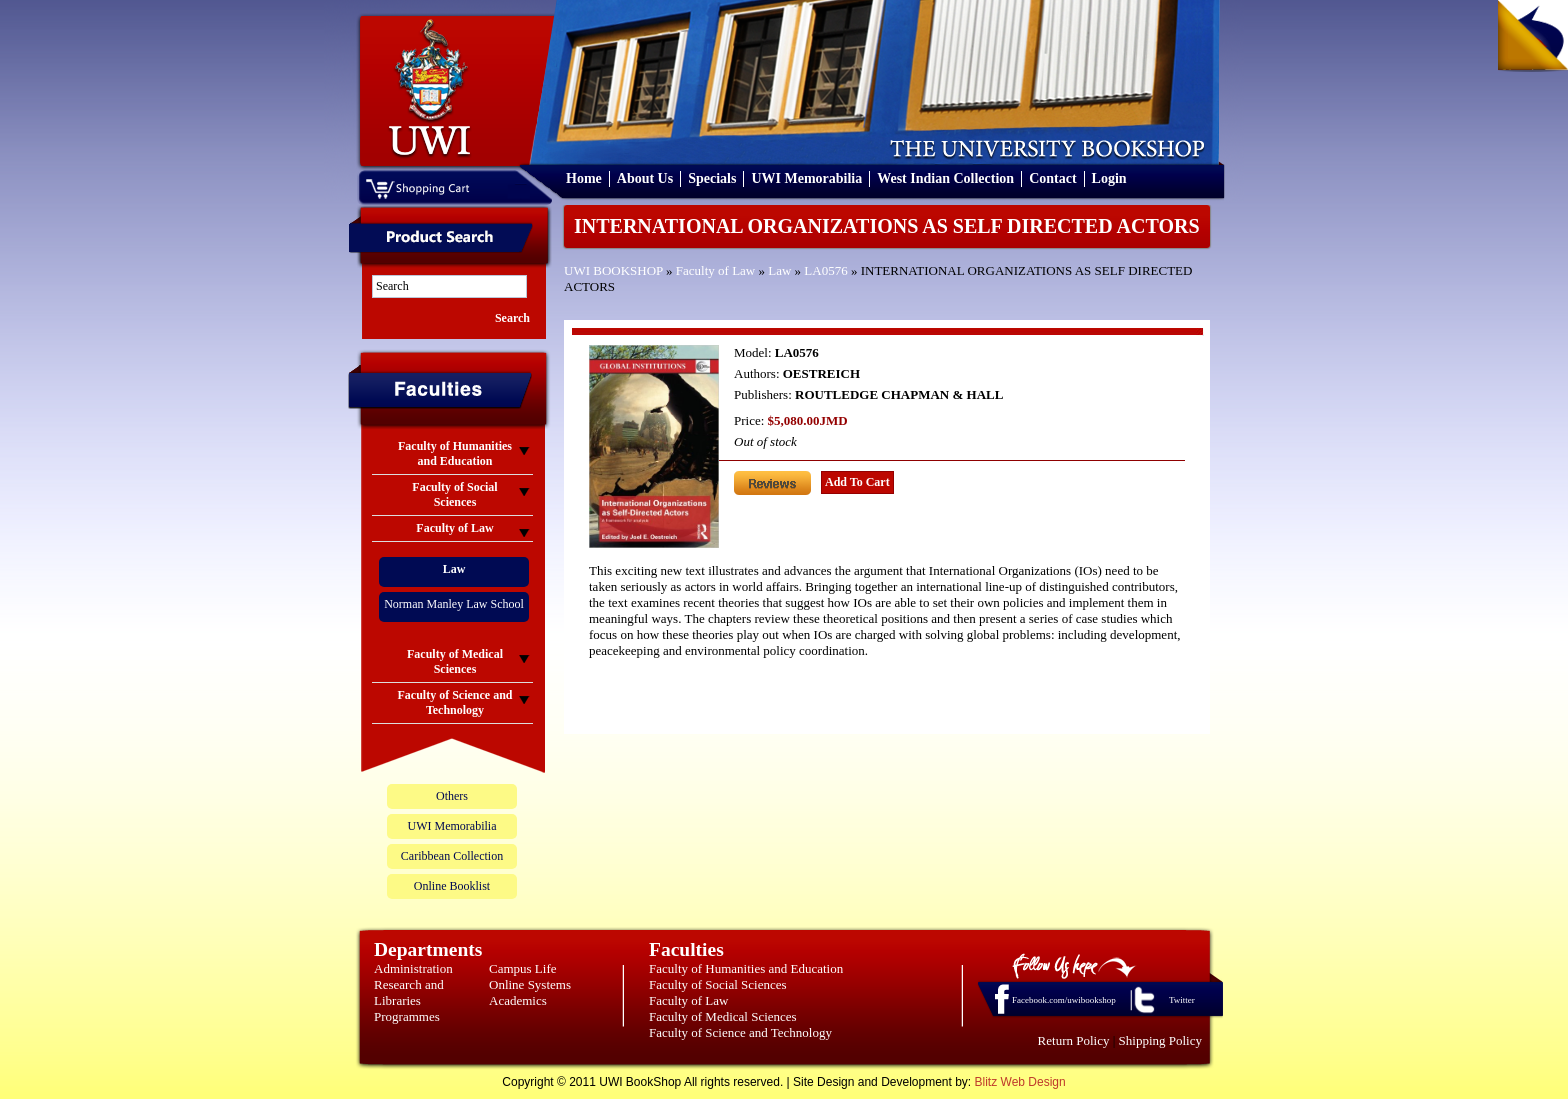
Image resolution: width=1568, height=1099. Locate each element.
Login (1109, 178)
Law (779, 270)
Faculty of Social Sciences (718, 984)
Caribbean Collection (452, 856)
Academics (518, 1000)
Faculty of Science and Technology (740, 1032)
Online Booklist (452, 886)
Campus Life (523, 968)
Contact (1052, 178)
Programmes (407, 1016)
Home (584, 178)
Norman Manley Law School (454, 604)
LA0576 (825, 270)
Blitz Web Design (1020, 1082)
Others (452, 796)
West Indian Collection (945, 178)
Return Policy (1074, 1040)
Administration (413, 968)
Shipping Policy (1160, 1040)
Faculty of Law (715, 270)
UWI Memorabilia (806, 178)
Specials (712, 178)
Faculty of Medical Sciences (723, 1016)
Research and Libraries (409, 992)
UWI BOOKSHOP (613, 270)
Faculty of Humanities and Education (746, 968)
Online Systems (530, 984)
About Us (645, 178)
